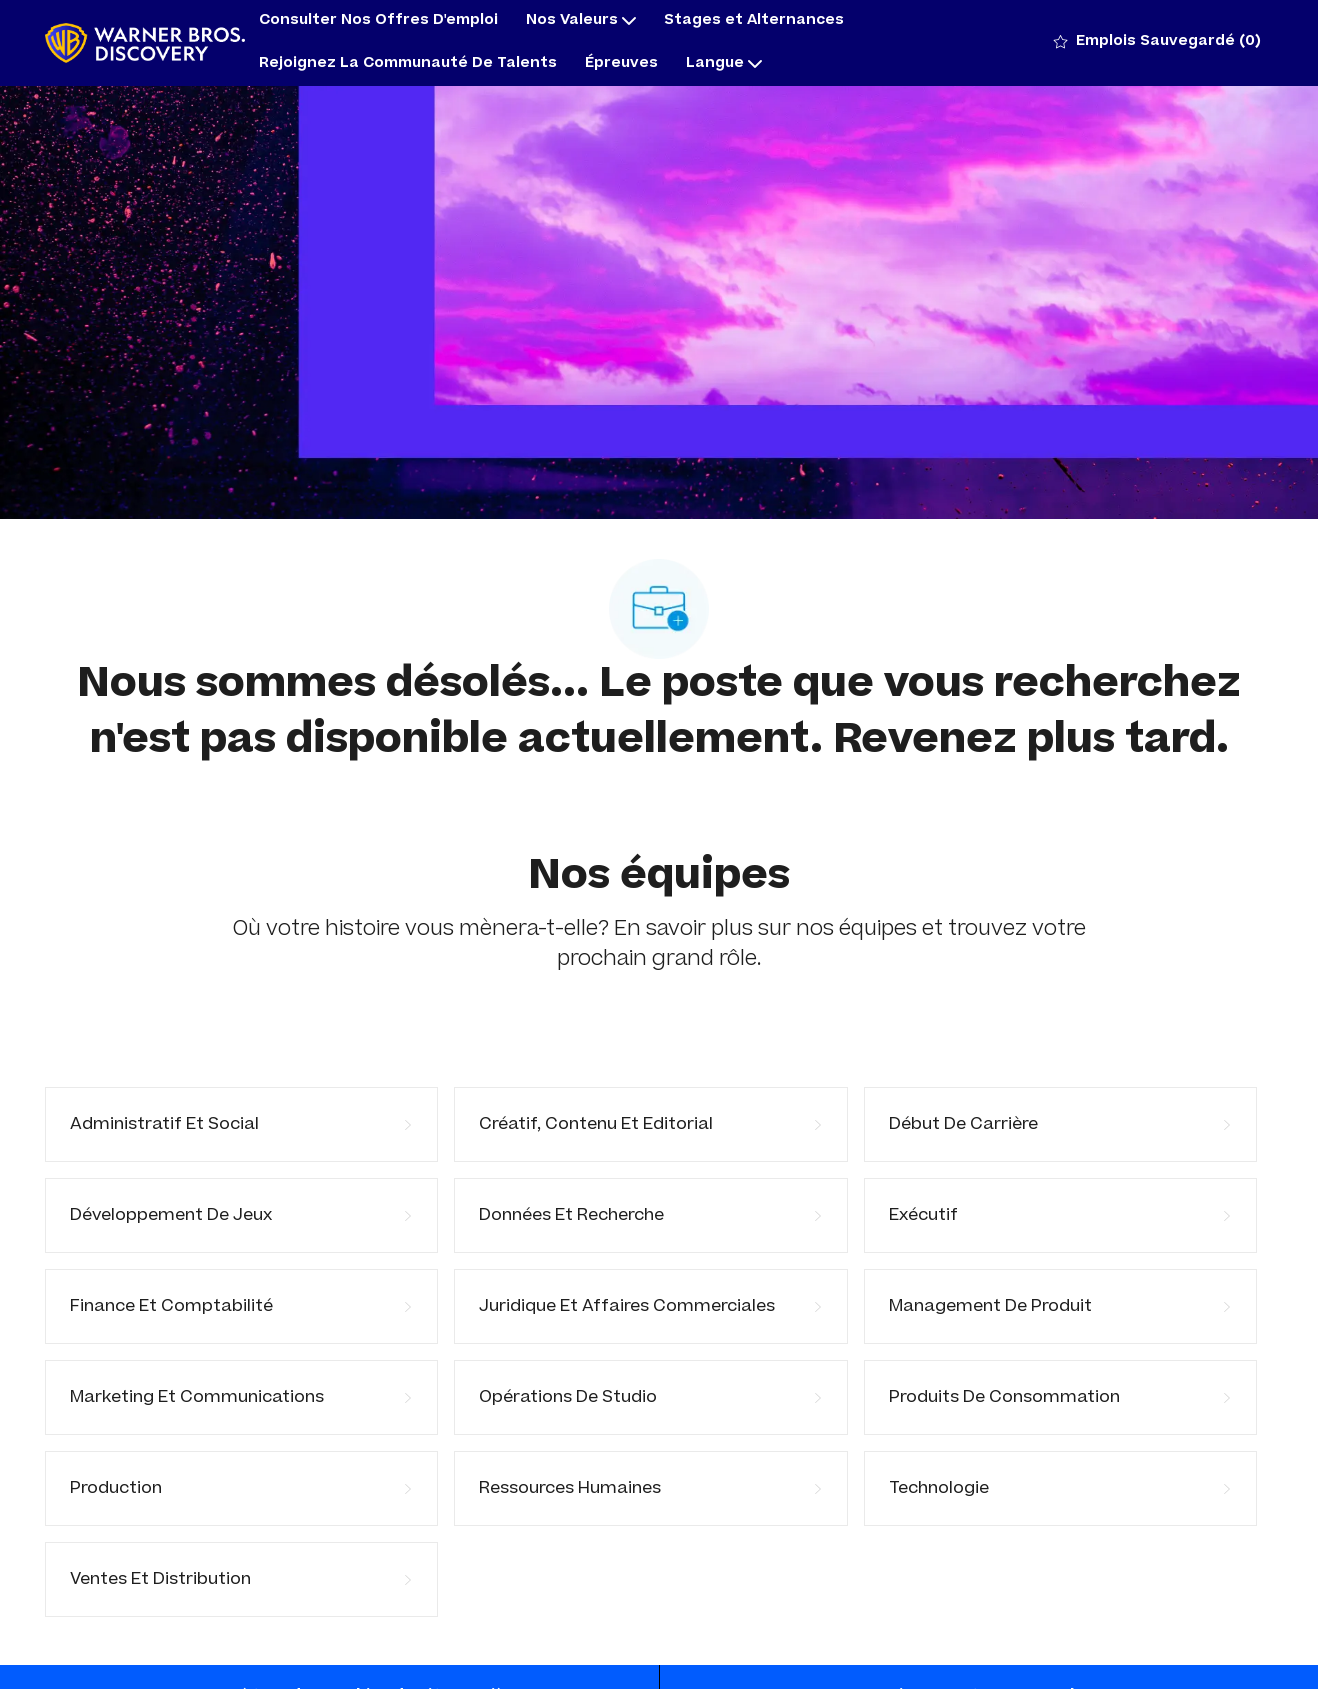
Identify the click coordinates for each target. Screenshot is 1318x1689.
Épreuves (621, 64)
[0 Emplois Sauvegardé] (1157, 42)
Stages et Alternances (754, 21)
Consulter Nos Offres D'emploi (378, 21)
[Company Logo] (145, 43)
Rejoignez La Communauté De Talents (408, 64)
